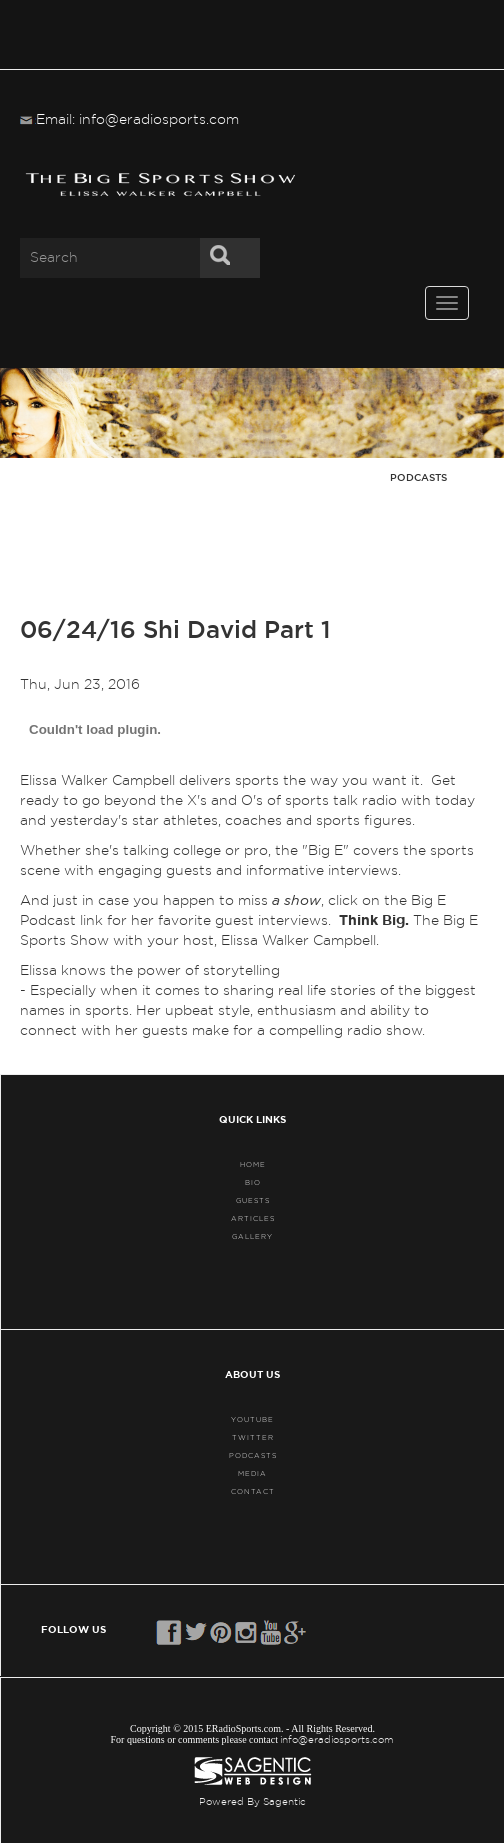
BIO (253, 1182)
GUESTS (253, 1200)
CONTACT (253, 1491)
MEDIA (252, 1473)
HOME (253, 1164)
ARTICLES (253, 1218)
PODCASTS (253, 1455)
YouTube (252, 1419)
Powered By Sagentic (252, 1802)
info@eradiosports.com (337, 1740)
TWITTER (253, 1437)
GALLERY (252, 1236)
